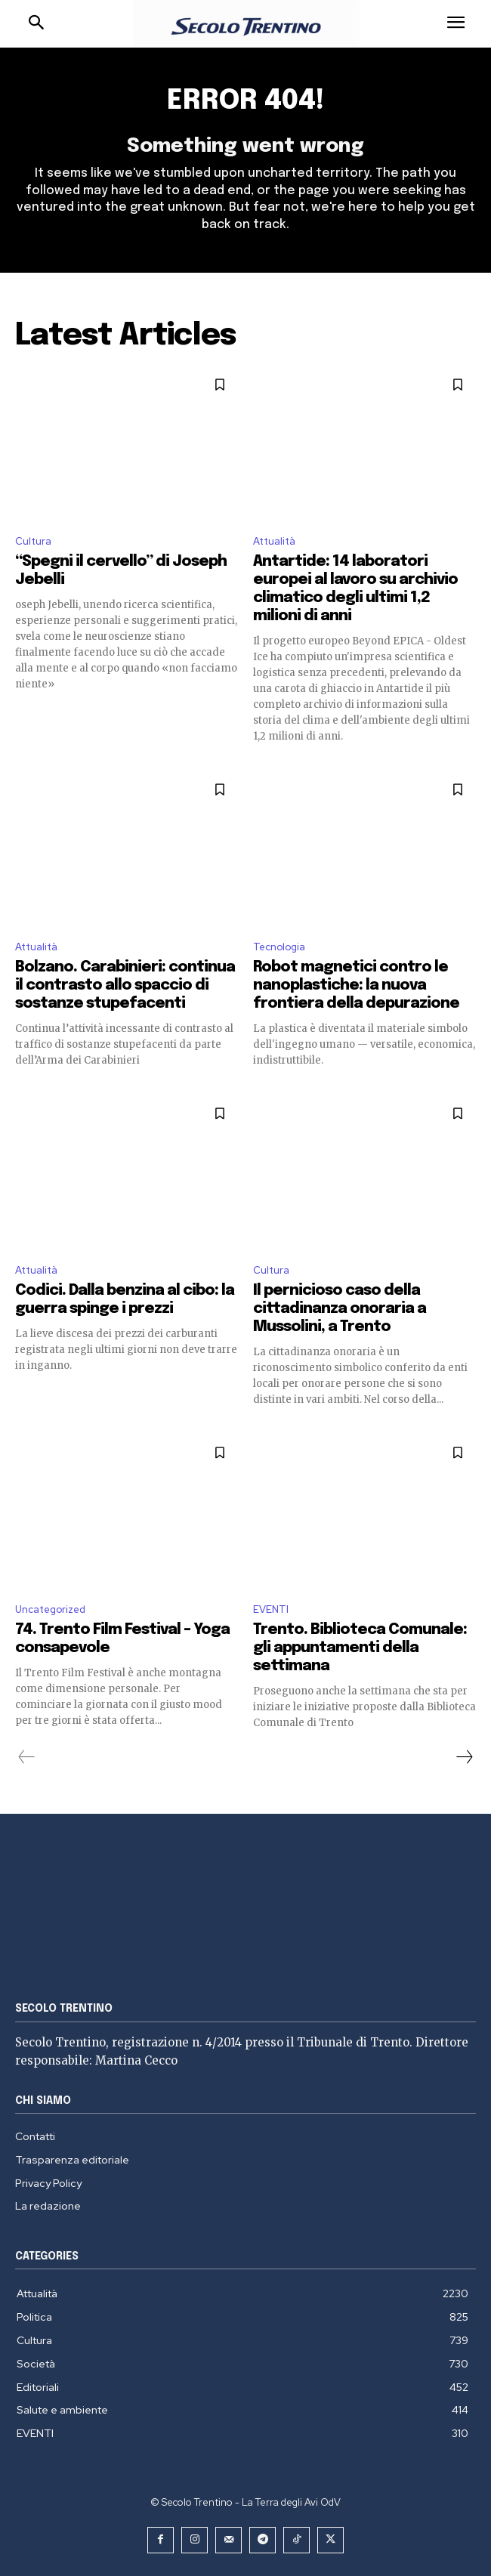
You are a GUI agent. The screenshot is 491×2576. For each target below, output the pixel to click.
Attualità (274, 541)
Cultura (33, 541)
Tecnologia (279, 947)
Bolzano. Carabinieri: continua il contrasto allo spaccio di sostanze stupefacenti (125, 985)
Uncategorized (50, 1609)
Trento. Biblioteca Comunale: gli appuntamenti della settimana (360, 1648)
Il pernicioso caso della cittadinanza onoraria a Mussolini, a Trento (339, 1309)
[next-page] (464, 1757)
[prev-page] (27, 1757)
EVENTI (271, 1609)
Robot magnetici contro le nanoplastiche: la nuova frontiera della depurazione (356, 985)
